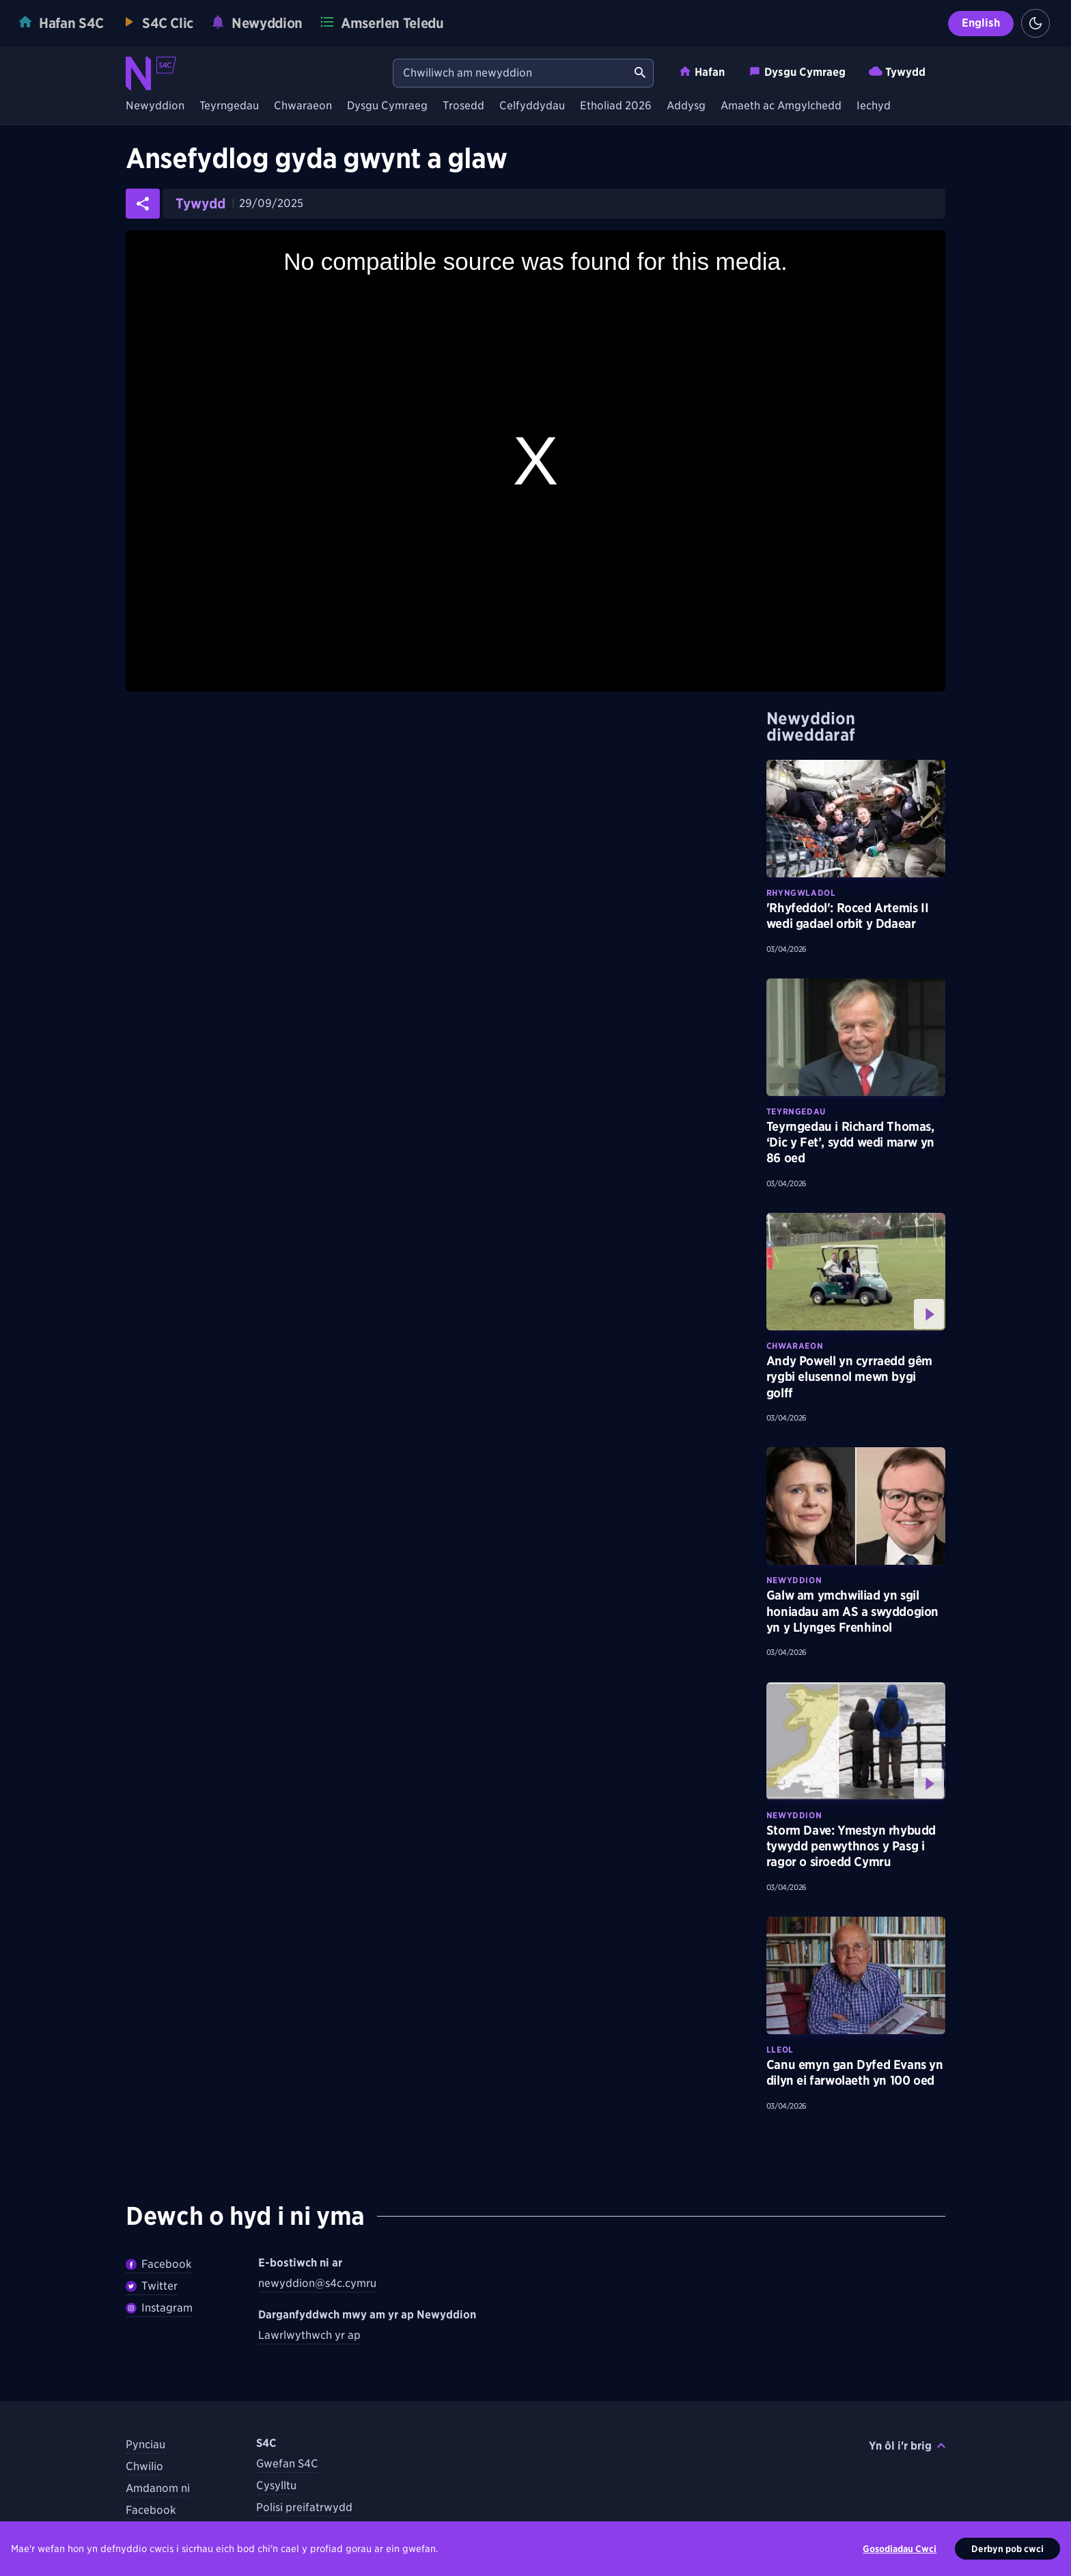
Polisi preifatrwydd (304, 2507)
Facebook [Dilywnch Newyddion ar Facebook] (159, 2264)
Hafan (701, 71)
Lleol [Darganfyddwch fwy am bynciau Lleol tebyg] (780, 2049)
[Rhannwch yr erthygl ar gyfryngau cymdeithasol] (143, 204)
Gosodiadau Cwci (899, 2551)
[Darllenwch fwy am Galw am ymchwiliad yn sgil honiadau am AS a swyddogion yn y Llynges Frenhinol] (855, 1506)
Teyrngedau (229, 106)
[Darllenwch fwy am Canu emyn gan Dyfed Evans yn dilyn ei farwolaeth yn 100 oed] (855, 1975)
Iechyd (874, 106)
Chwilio (144, 2466)
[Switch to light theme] (1035, 23)
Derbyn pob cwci (1007, 2551)
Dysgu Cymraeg (797, 71)
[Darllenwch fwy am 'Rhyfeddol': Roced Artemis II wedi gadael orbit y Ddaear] (855, 818)
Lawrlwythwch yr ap (309, 2335)
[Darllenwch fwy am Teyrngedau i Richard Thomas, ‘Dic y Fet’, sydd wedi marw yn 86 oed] (855, 1037)
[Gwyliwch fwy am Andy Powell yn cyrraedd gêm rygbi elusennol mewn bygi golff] (855, 1271)
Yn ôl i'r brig (907, 2445)
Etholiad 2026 (616, 106)
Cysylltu (276, 2485)
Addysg (686, 106)
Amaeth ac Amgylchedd (781, 106)
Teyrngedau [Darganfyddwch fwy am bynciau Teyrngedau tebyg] (796, 1111)
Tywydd (897, 71)
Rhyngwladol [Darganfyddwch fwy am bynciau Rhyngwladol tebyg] (801, 892)
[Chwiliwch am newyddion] (510, 73)
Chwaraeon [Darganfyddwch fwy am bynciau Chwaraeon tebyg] (794, 1345)
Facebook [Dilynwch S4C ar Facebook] (151, 2510)
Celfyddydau (532, 106)
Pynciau (145, 2444)
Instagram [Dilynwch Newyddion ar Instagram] (159, 2307)
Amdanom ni (158, 2488)
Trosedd (463, 106)
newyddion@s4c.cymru (317, 2283)
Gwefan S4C (287, 2463)
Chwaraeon (303, 106)
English (981, 22)
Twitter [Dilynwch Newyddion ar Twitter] (152, 2285)
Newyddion (155, 106)
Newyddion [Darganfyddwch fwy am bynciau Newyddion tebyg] (794, 1580)
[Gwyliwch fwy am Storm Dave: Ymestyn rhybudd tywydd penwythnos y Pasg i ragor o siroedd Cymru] (855, 1741)
